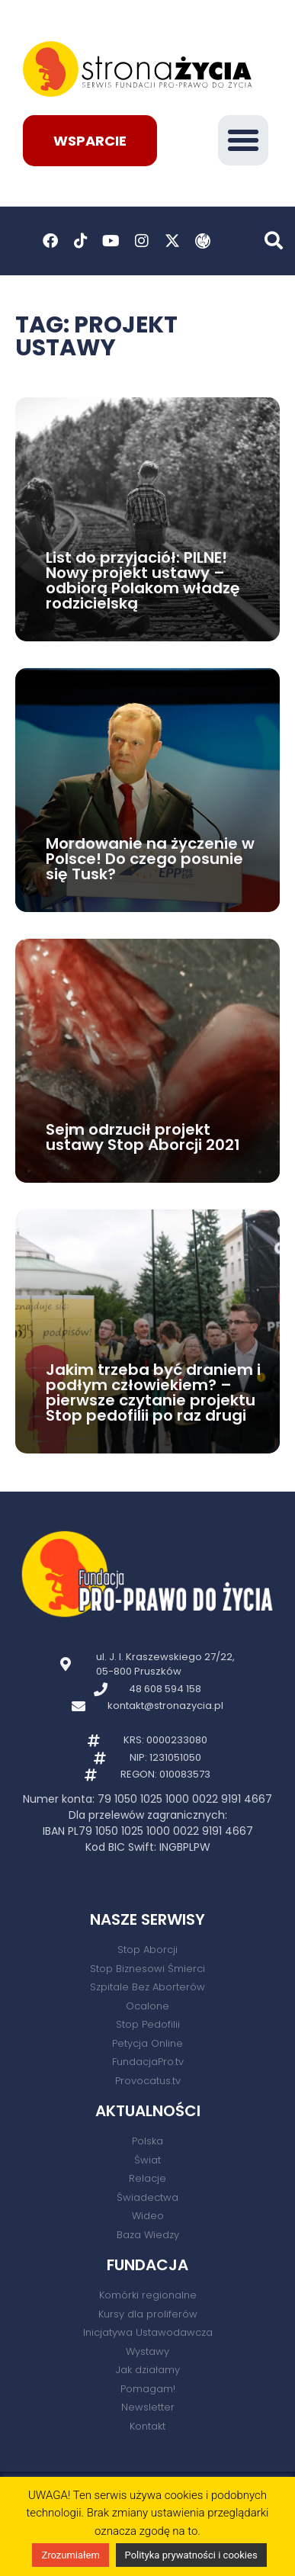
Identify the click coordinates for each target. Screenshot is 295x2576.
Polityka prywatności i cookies (191, 2555)
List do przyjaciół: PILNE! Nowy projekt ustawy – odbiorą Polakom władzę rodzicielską (143, 580)
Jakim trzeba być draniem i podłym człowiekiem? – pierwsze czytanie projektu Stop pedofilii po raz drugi (153, 1392)
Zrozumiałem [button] (70, 2555)
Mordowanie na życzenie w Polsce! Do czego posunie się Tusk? (150, 859)
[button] (243, 140)
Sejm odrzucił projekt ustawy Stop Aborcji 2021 (143, 1137)
